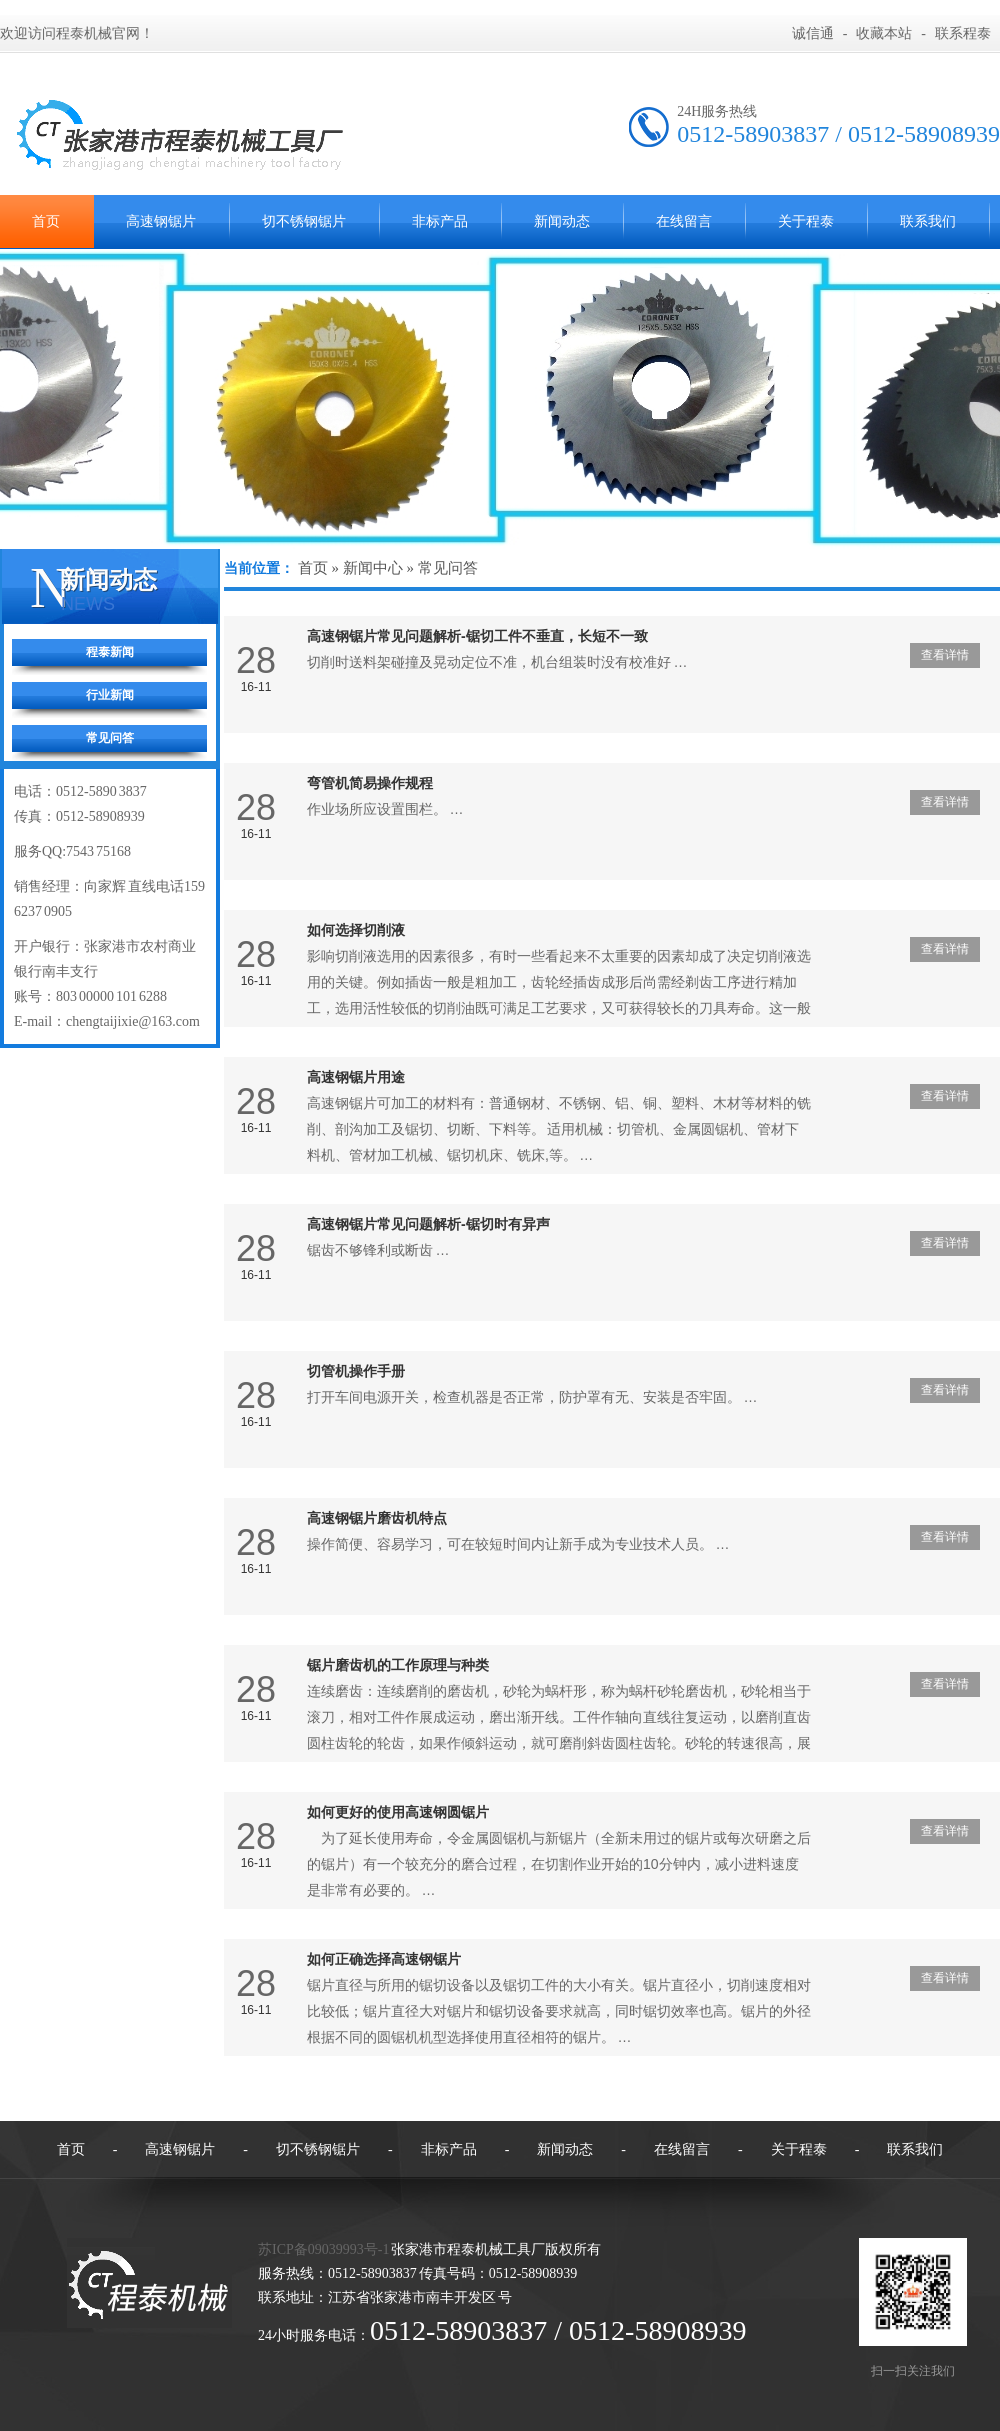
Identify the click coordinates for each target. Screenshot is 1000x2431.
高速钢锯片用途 (356, 1077)
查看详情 (945, 655)
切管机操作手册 (356, 1371)
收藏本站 (884, 33)
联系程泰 (963, 33)
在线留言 (684, 221)
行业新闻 (110, 695)
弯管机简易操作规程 (370, 783)
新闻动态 (562, 221)
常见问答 (110, 738)
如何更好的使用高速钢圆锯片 (398, 1812)
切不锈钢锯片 (304, 221)
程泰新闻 (110, 652)
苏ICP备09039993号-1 (323, 2249)
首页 (313, 568)
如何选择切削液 (356, 930)
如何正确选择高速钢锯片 (384, 1959)
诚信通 (813, 33)
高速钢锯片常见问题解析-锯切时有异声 (428, 1224)
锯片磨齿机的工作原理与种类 (398, 1665)
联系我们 (928, 221)
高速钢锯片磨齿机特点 (377, 1518)
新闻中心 (373, 568)
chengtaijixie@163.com (133, 1021)
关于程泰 (806, 221)
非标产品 (440, 221)
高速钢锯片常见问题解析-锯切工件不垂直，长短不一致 (477, 636)
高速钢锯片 (161, 221)
